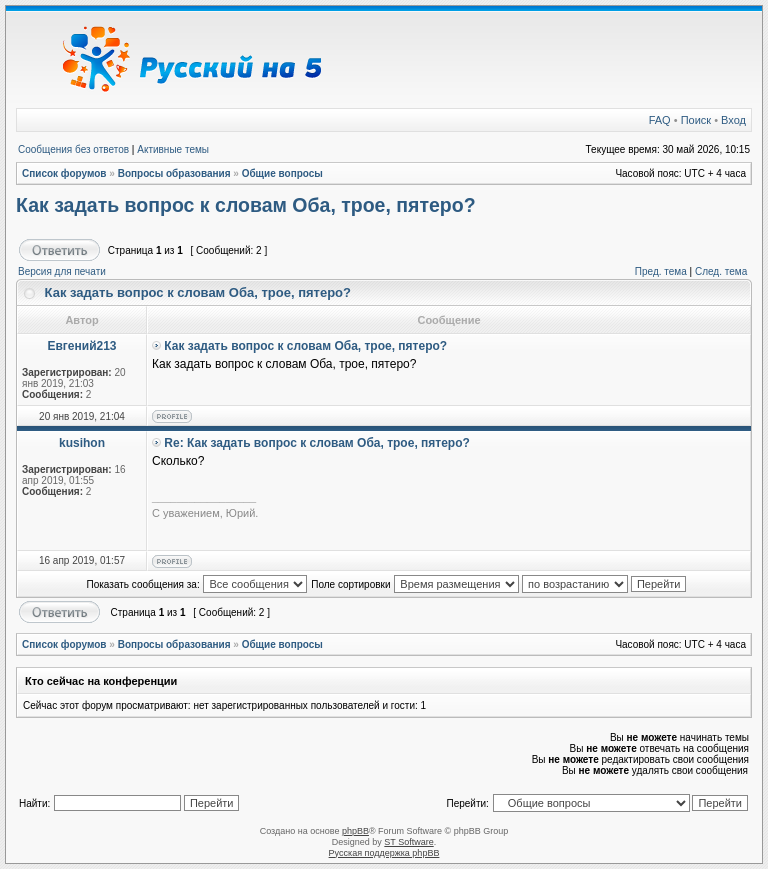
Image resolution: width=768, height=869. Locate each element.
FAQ (660, 120)
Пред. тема (661, 271)
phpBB (355, 831)
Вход (733, 120)
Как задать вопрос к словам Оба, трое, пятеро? (246, 205)
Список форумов (64, 173)
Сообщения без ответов (73, 149)
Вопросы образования (174, 173)
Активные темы (173, 149)
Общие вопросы (282, 173)
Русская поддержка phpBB (384, 853)
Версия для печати (62, 271)
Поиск (696, 120)
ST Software (408, 842)
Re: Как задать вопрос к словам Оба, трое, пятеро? (317, 443)
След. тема (721, 271)
